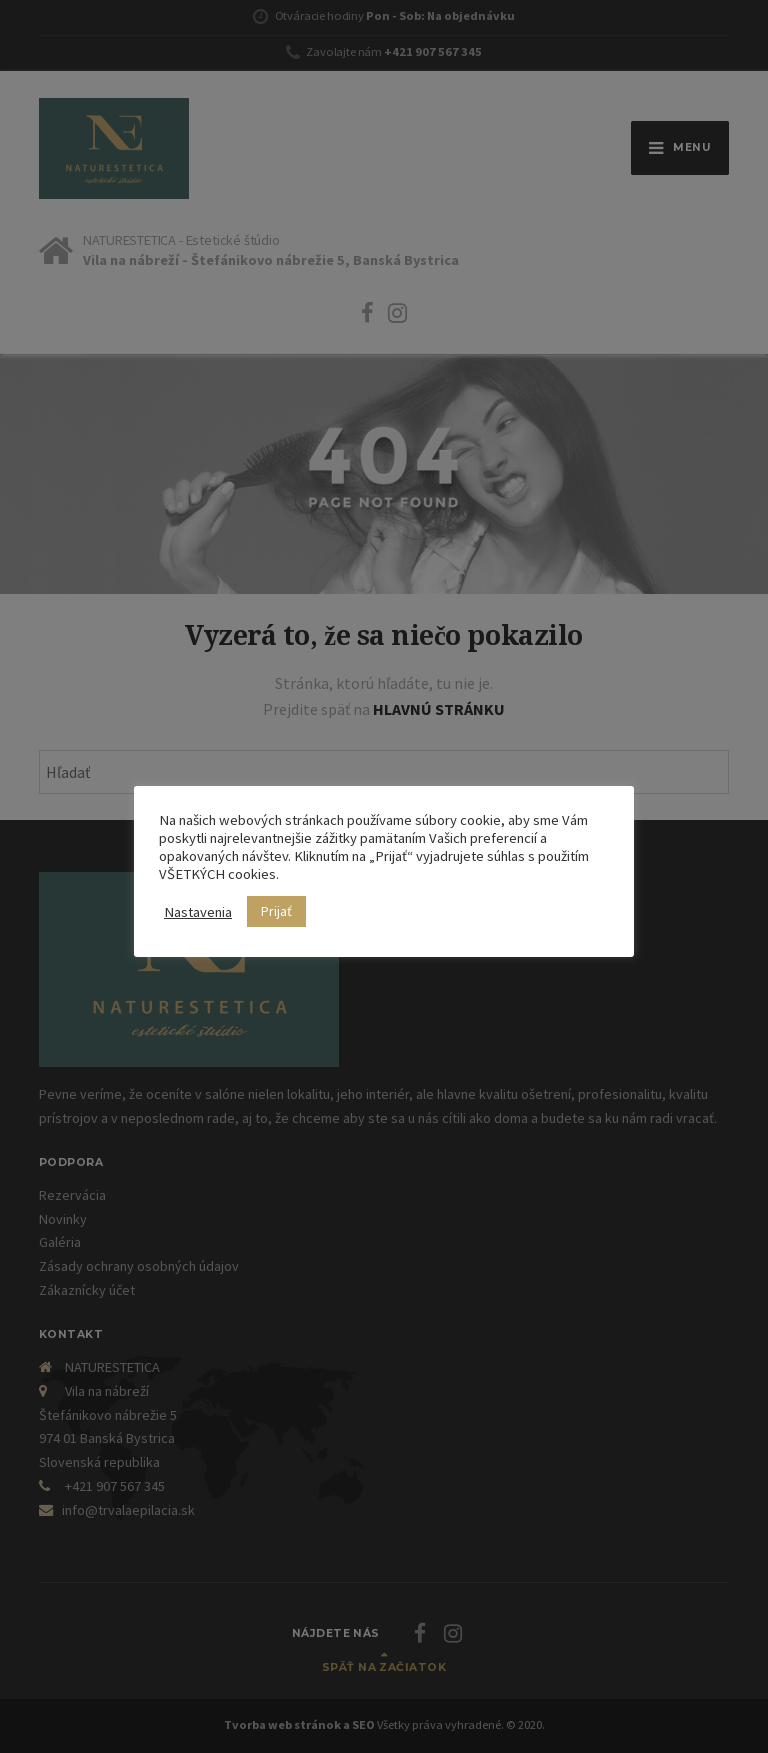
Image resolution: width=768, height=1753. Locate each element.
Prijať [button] (276, 911)
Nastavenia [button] (198, 912)
